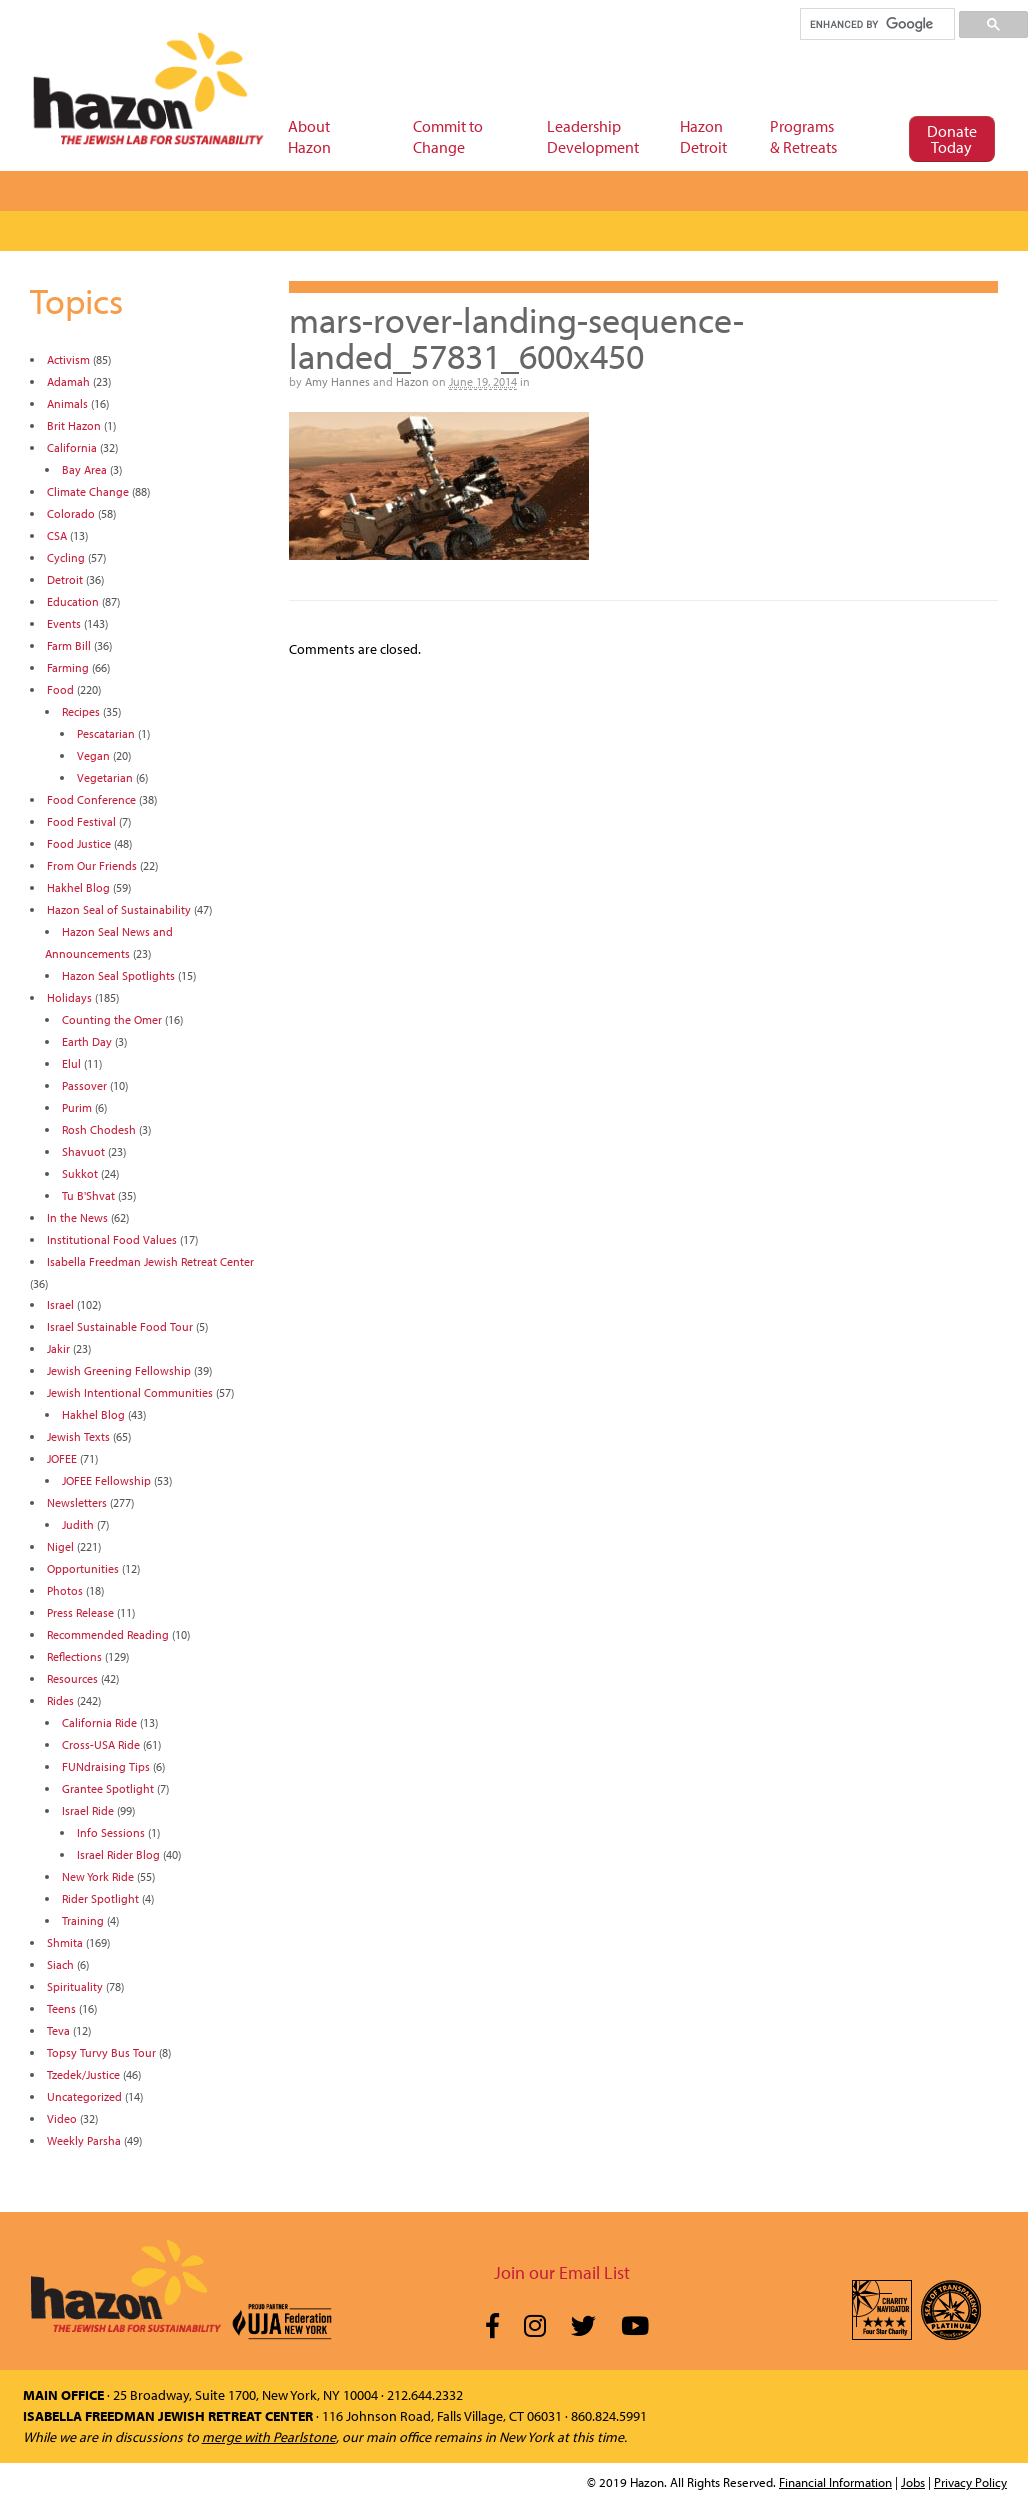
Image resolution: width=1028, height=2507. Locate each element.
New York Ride (98, 1876)
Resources (72, 1678)
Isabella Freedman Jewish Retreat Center (150, 1261)
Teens (61, 2008)
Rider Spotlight (100, 1898)
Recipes (81, 711)
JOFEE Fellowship (106, 1480)
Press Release (80, 1612)
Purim (77, 1107)
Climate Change (88, 491)
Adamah (68, 381)
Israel (60, 1304)
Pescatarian (106, 733)
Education (73, 601)
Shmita (65, 1942)
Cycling (66, 557)
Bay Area (84, 469)
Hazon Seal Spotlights (118, 975)
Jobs (913, 2482)
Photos (65, 1590)
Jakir (58, 1348)
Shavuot (83, 1151)
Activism (68, 359)
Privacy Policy (970, 2482)
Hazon (412, 381)
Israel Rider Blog (118, 1854)
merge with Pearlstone (269, 2437)
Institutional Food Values (112, 1239)
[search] (876, 24)
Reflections (74, 1656)
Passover (84, 1085)
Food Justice (79, 843)
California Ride (99, 1722)
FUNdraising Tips (106, 1766)
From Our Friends (92, 865)
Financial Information (835, 2482)
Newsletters (77, 1502)
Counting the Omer (112, 1019)
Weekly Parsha (84, 2140)
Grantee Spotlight (108, 1788)
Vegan (93, 755)
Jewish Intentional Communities (130, 1392)
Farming (68, 667)
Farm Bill (69, 645)
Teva (58, 2030)
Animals (67, 403)
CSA (57, 535)
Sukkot (80, 1173)
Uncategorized (84, 2096)
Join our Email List (562, 2272)
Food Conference (91, 799)
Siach (60, 1964)
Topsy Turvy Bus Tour (101, 2052)
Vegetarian (105, 777)
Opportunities (83, 1568)
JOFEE (62, 1458)
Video (62, 2118)
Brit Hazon (74, 425)
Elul (71, 1063)
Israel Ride (88, 1810)
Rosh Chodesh (99, 1129)
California (72, 447)
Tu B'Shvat (88, 1195)
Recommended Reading (108, 1634)
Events (64, 623)
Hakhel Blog (78, 887)
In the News (77, 1217)
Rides (60, 1700)
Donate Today (952, 139)
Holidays (69, 997)
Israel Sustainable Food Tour (120, 1326)
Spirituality (75, 1986)
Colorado (71, 513)
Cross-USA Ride (101, 1744)
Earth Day (87, 1041)
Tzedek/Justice (83, 2074)
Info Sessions (111, 1832)
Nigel (60, 1546)
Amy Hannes (337, 381)
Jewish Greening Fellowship (119, 1370)
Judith (78, 1524)
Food (60, 689)
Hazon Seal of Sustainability (119, 909)
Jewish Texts (78, 1436)
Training (83, 1920)
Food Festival (81, 821)
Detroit (65, 579)
